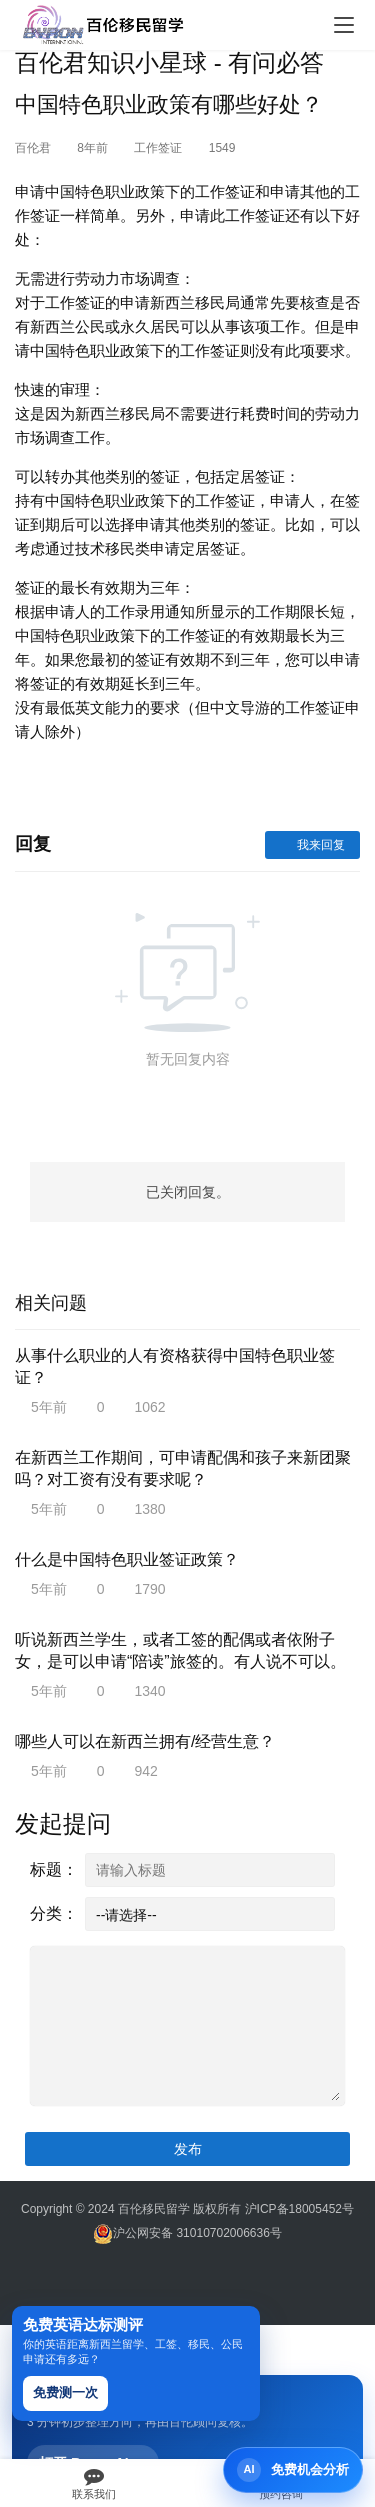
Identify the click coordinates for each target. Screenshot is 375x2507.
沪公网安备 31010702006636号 (187, 2233)
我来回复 (312, 845)
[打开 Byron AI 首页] (293, 2470)
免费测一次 (65, 2392)
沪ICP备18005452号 (299, 2209)
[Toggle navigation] (344, 25)
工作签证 (158, 148)
